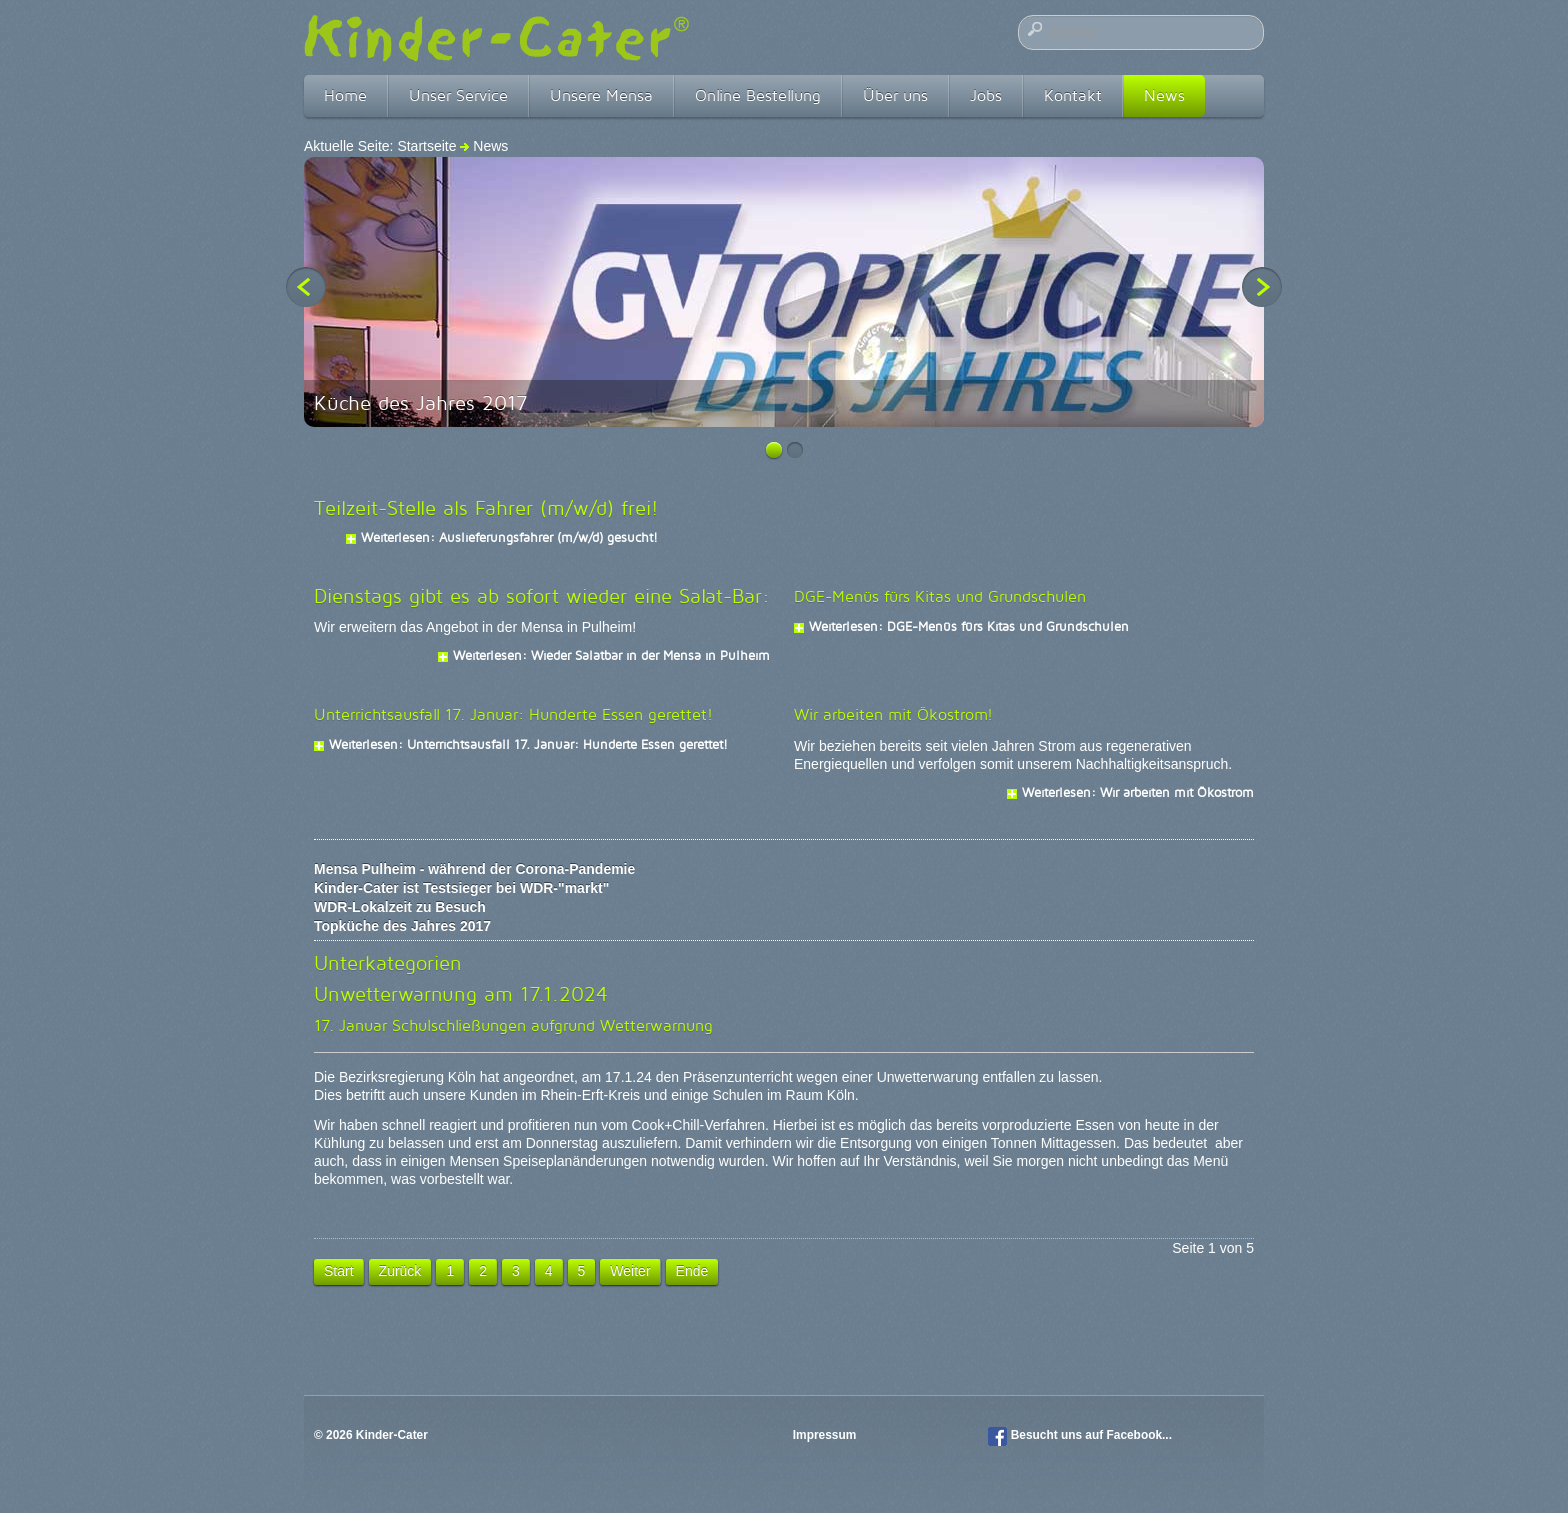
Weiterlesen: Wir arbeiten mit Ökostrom (1138, 792)
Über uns (895, 95)
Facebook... (1139, 1435)
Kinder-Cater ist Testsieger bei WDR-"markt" (461, 888)
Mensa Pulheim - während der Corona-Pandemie (474, 869)
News (1164, 95)
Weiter (630, 1271)
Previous (306, 287)
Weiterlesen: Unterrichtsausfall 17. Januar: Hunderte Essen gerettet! (528, 744)
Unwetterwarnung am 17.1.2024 (461, 994)
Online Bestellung (758, 95)
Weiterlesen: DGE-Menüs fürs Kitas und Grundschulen (969, 626)
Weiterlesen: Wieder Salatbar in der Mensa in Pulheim (611, 655)
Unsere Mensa (601, 95)
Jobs (986, 95)
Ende (692, 1271)
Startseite (426, 146)
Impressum (826, 1435)
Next (1262, 287)
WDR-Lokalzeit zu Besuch (400, 907)
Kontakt (1073, 95)
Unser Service (458, 95)
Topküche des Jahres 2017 (402, 926)
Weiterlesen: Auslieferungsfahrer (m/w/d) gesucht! (509, 537)
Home (345, 95)
